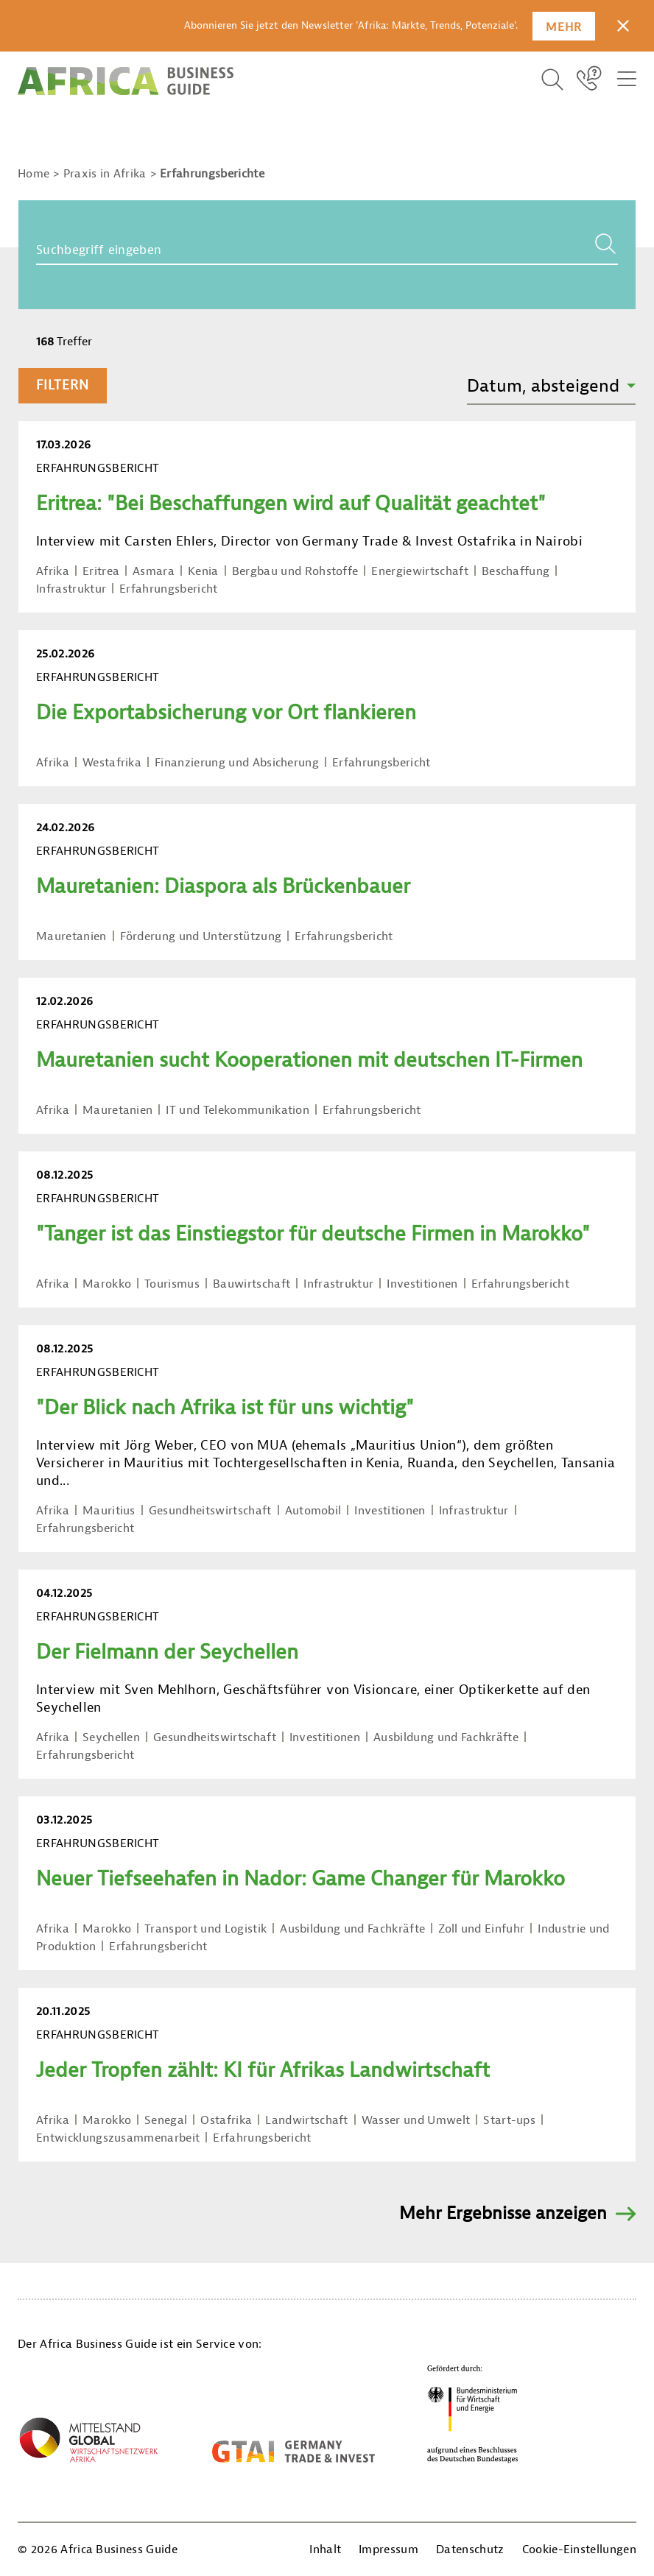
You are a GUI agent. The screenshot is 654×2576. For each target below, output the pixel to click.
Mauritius (109, 1510)
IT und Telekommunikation (237, 1110)
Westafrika (111, 762)
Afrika (52, 571)
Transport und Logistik (205, 1929)
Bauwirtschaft (251, 1284)
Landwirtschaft (306, 2120)
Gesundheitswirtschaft (210, 1510)
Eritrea (100, 571)
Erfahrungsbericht (168, 589)
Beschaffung (516, 571)
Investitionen (422, 1284)
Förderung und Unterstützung (201, 936)
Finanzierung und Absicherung (237, 762)
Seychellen (111, 1737)
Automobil (313, 1510)
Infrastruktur (71, 589)
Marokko (106, 1284)
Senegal (165, 2120)
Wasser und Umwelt (416, 2120)
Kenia (203, 571)
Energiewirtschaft (419, 571)
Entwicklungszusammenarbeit (118, 2138)
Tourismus (172, 1284)
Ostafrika (226, 2120)
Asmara (154, 571)
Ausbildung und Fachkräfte (445, 1737)
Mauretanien (71, 936)
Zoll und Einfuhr (481, 1929)
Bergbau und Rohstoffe (295, 571)
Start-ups (509, 2120)
